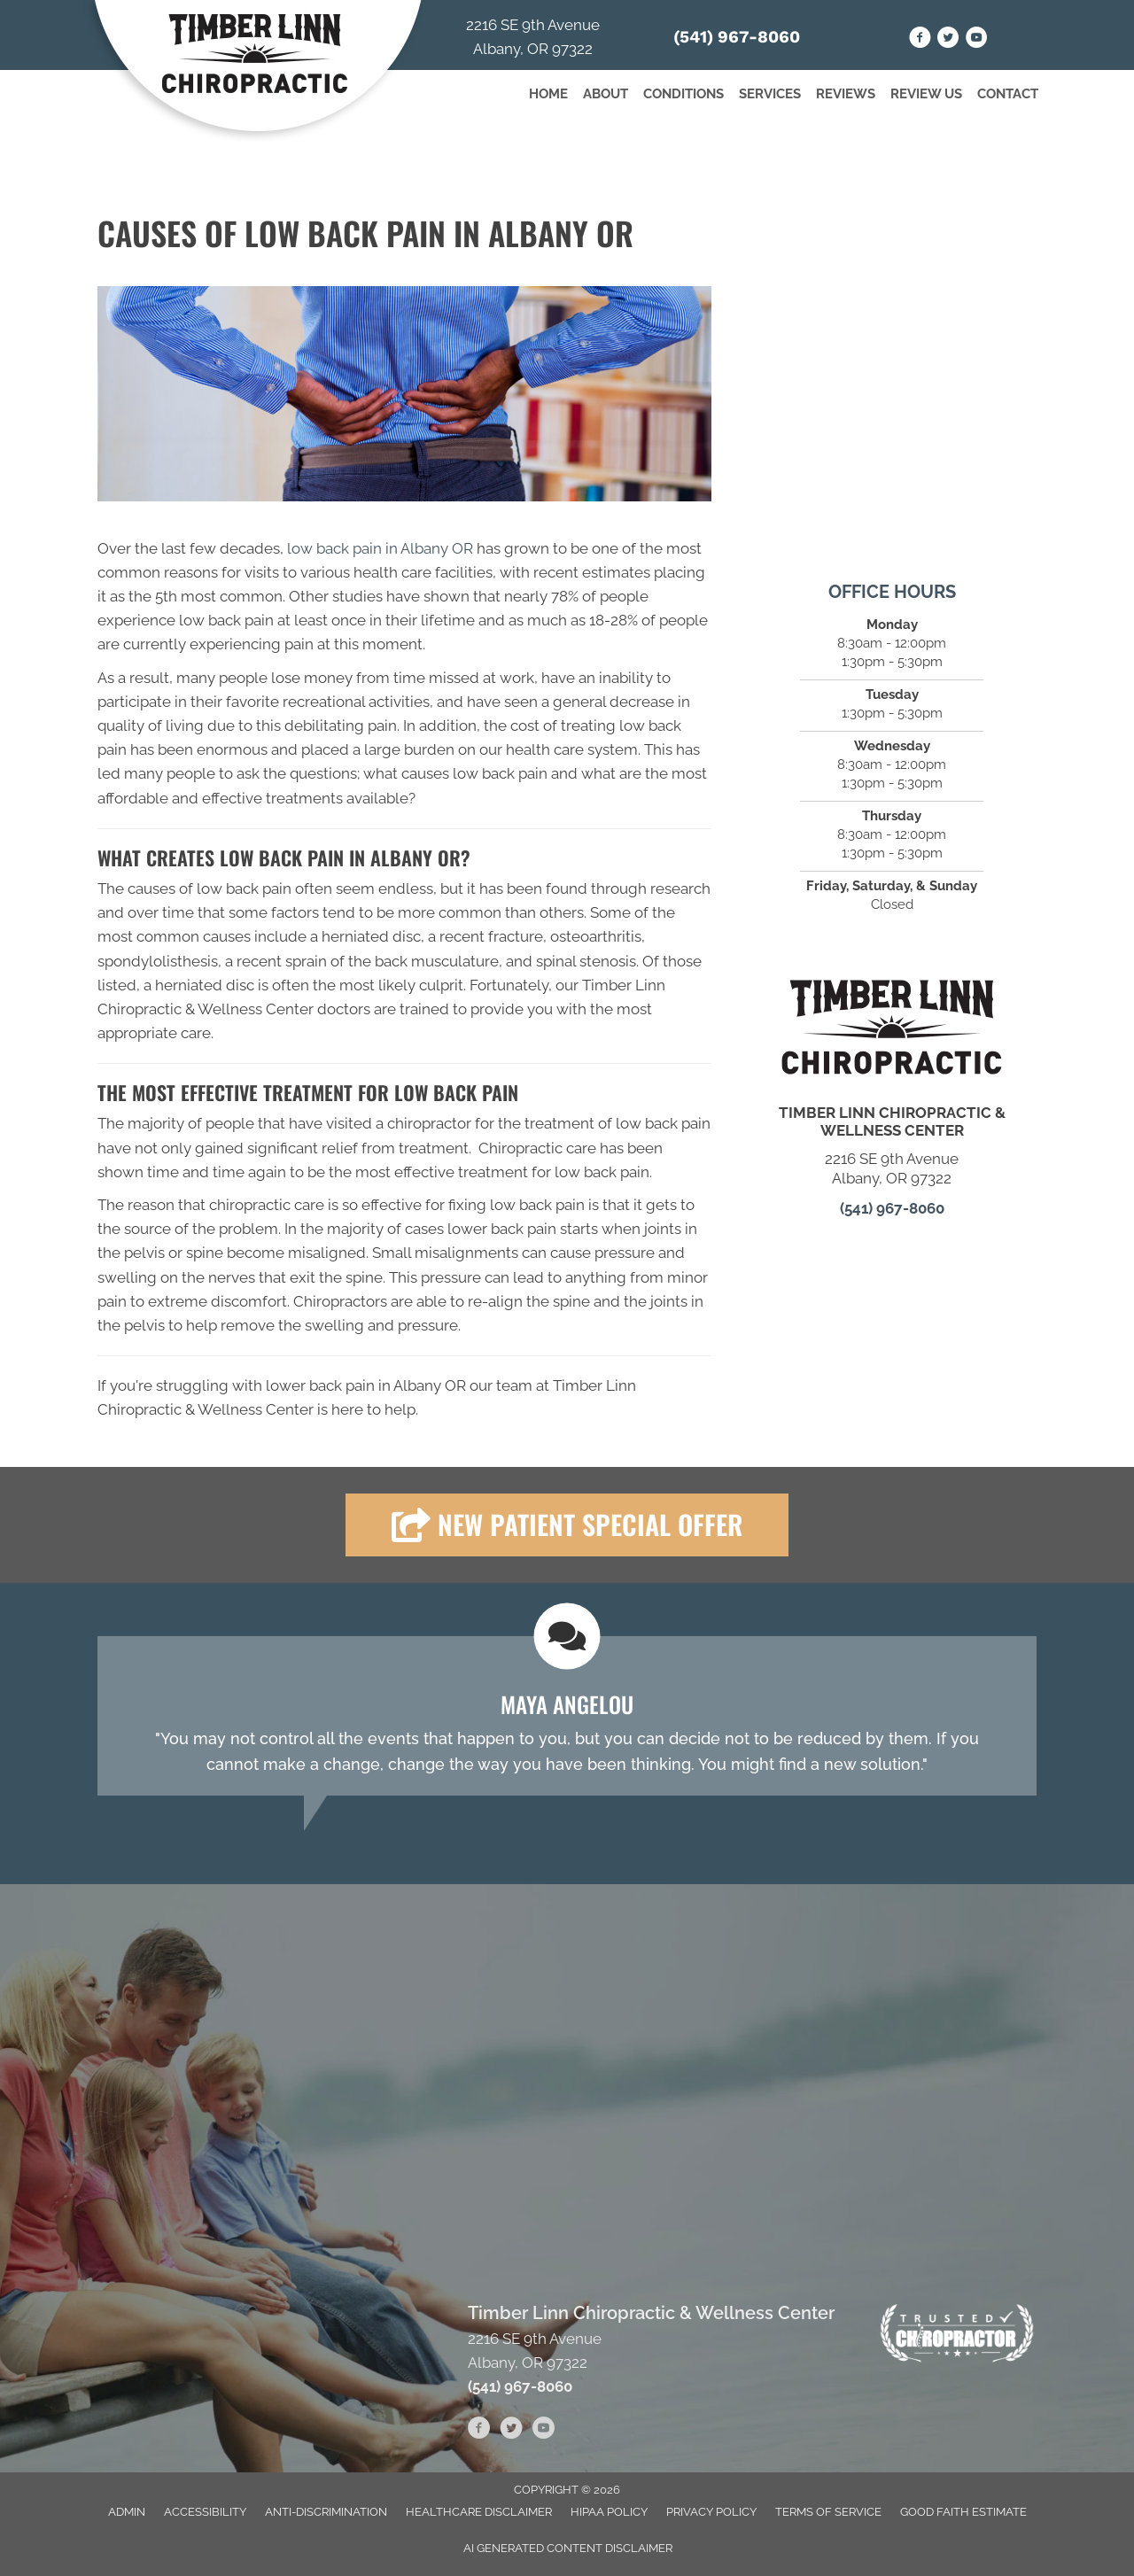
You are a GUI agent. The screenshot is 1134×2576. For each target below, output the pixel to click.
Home (548, 94)
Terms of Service (828, 2511)
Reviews (845, 94)
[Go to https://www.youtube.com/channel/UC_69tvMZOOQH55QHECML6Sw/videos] (977, 40)
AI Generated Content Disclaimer (567, 2548)
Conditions (683, 94)
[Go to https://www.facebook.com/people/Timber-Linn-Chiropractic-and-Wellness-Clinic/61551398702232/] (920, 40)
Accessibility (205, 2511)
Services (770, 94)
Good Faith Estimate (963, 2511)
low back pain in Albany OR (380, 548)
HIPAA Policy (609, 2511)
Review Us (926, 94)
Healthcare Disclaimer (479, 2511)
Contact (1007, 94)
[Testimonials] (567, 1716)
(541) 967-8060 (736, 37)
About (605, 94)
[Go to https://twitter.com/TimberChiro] (948, 40)
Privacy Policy (711, 2511)
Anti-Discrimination (326, 2511)
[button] (567, 1525)
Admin (126, 2511)
